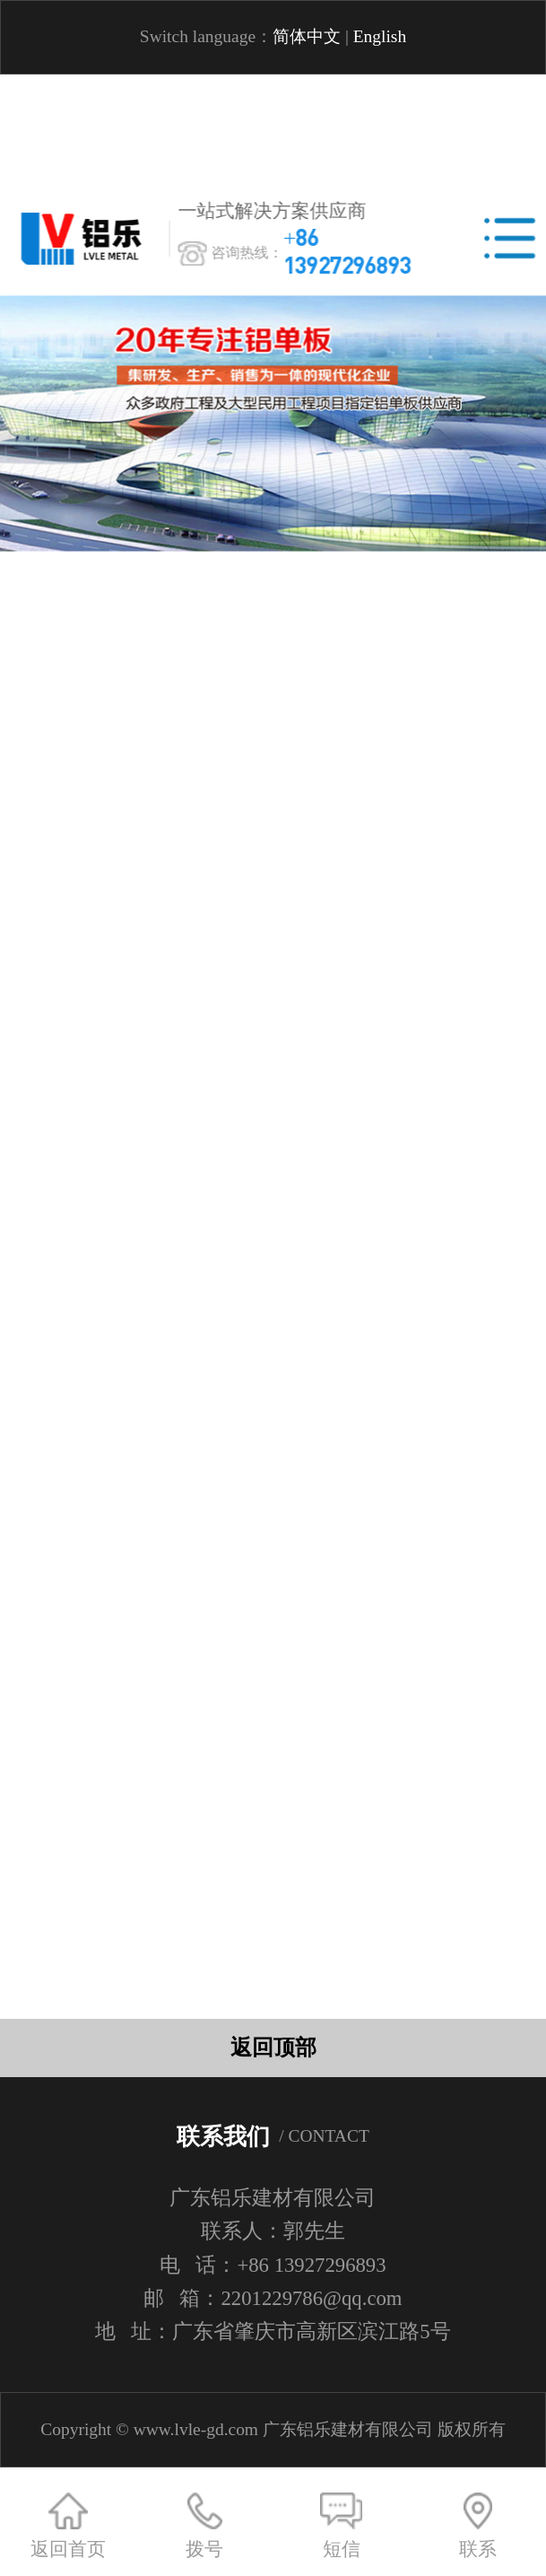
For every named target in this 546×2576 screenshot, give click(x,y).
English (380, 36)
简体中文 (307, 36)
